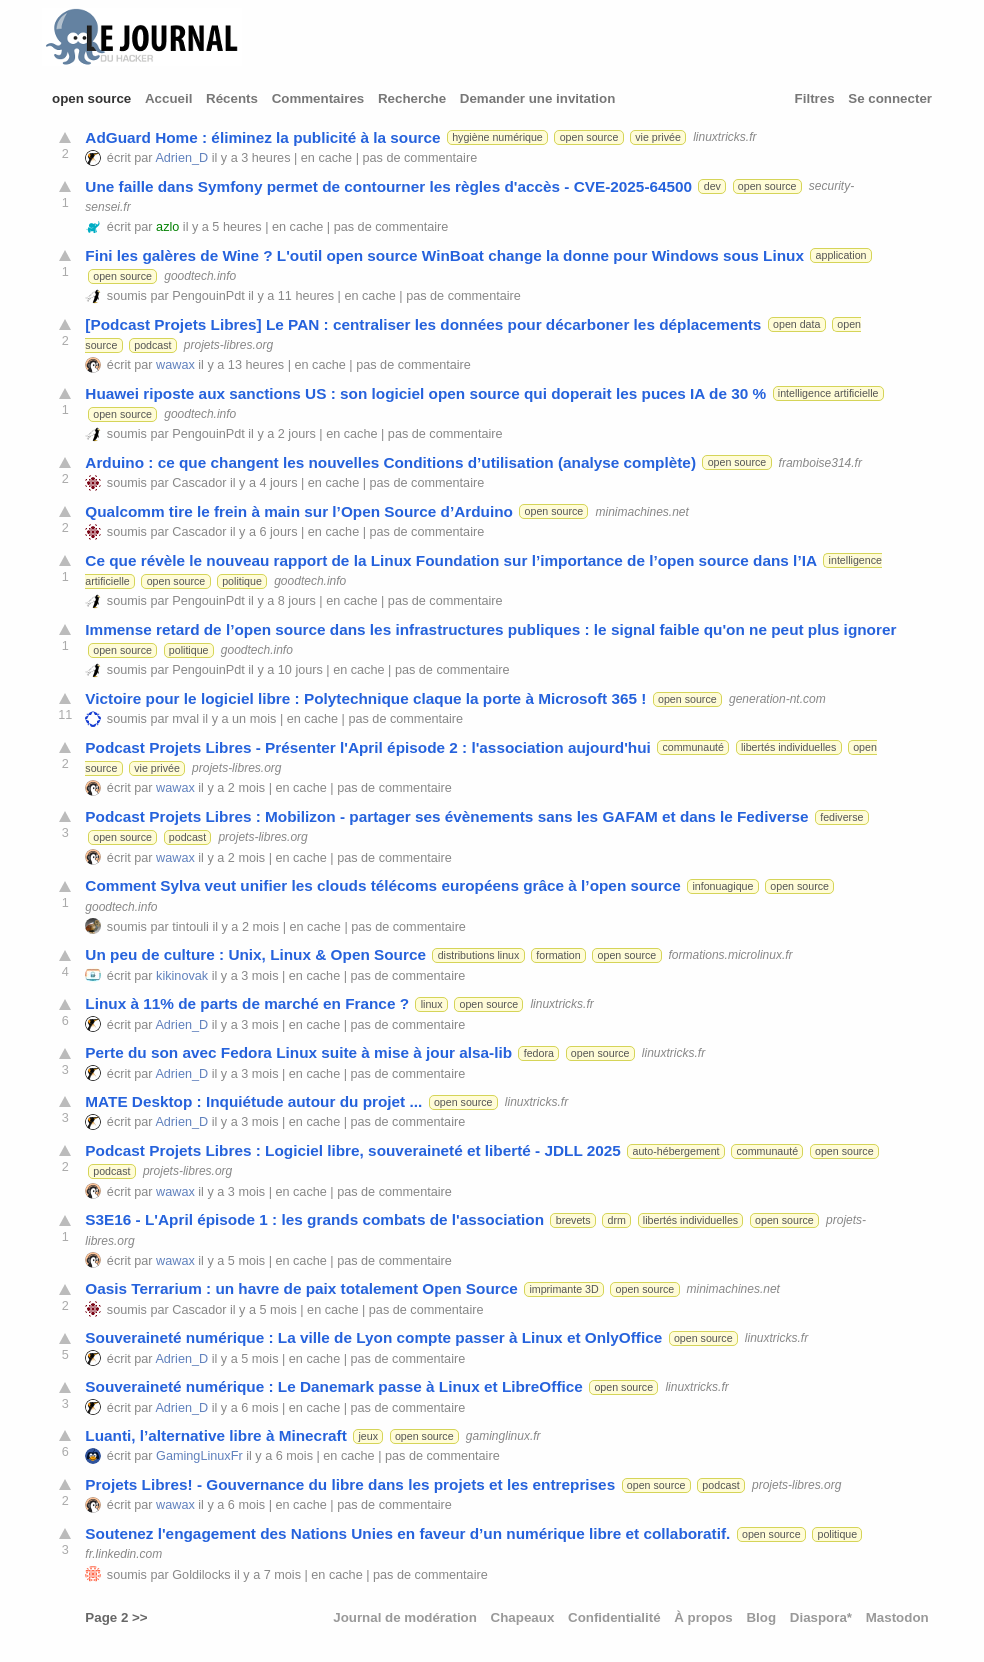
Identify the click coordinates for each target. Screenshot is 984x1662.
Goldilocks (201, 1575)
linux (432, 1004)
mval (185, 719)
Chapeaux (523, 1617)
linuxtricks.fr (724, 137)
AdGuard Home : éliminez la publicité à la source (262, 137)
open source (91, 98)
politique (242, 581)
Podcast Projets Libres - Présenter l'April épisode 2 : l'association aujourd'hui (367, 747)
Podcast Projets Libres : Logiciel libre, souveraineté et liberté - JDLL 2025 (353, 1150)
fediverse (841, 817)
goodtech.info (200, 276)
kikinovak (182, 976)
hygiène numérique (497, 137)
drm (617, 1220)
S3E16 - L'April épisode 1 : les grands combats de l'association (314, 1219)
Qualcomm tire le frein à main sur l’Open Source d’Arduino (299, 511)
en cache (326, 158)
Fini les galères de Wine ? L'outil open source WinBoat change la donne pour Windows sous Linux (444, 255)
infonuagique (722, 886)
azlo (167, 227)
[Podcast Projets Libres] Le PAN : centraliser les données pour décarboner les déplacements (423, 324)
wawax (175, 365)
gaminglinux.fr (503, 1436)
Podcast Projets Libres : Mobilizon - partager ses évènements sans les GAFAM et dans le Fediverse (446, 816)
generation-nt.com (777, 699)
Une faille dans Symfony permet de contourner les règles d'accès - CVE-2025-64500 (388, 186)
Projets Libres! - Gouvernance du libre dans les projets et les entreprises (350, 1484)
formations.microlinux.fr (731, 955)
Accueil (168, 98)
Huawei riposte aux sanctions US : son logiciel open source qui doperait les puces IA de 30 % (425, 393)
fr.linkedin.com (123, 1554)
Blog (761, 1617)
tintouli (190, 927)
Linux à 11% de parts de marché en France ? (247, 1003)
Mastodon (897, 1617)
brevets (573, 1220)
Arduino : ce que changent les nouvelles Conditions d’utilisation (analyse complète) (390, 462)
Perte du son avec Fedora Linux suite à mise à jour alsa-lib (298, 1052)
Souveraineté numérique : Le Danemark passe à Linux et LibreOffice (333, 1386)
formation (558, 955)
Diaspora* (821, 1617)
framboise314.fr (820, 462)
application (841, 255)
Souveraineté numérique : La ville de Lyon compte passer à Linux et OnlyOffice (373, 1337)
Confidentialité (614, 1617)
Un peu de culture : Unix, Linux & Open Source (255, 954)
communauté (693, 747)
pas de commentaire (420, 158)
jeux (368, 1436)
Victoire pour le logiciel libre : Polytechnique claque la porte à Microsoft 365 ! (365, 698)
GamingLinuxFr (199, 1456)
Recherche (412, 98)
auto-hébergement (675, 1151)
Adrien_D (181, 158)
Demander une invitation (538, 98)
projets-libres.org (228, 345)
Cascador (199, 483)
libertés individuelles (788, 747)
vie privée (658, 137)
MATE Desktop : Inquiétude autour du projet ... (253, 1101)
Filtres (815, 98)
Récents (232, 98)
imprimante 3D (563, 1289)
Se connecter (890, 98)
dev (712, 186)
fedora (539, 1053)
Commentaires (318, 98)
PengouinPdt (208, 296)
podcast (152, 345)
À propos (703, 1617)
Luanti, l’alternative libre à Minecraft (216, 1435)
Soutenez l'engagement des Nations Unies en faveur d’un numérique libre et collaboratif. (407, 1533)
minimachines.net (641, 511)
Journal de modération (405, 1617)
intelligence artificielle (828, 393)
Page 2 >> (116, 1617)
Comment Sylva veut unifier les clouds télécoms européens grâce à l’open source (382, 885)
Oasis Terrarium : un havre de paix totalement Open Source (301, 1288)
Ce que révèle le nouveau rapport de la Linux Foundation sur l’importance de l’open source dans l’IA (451, 560)
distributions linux (479, 955)
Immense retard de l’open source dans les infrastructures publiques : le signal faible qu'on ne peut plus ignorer (490, 629)
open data (796, 324)
